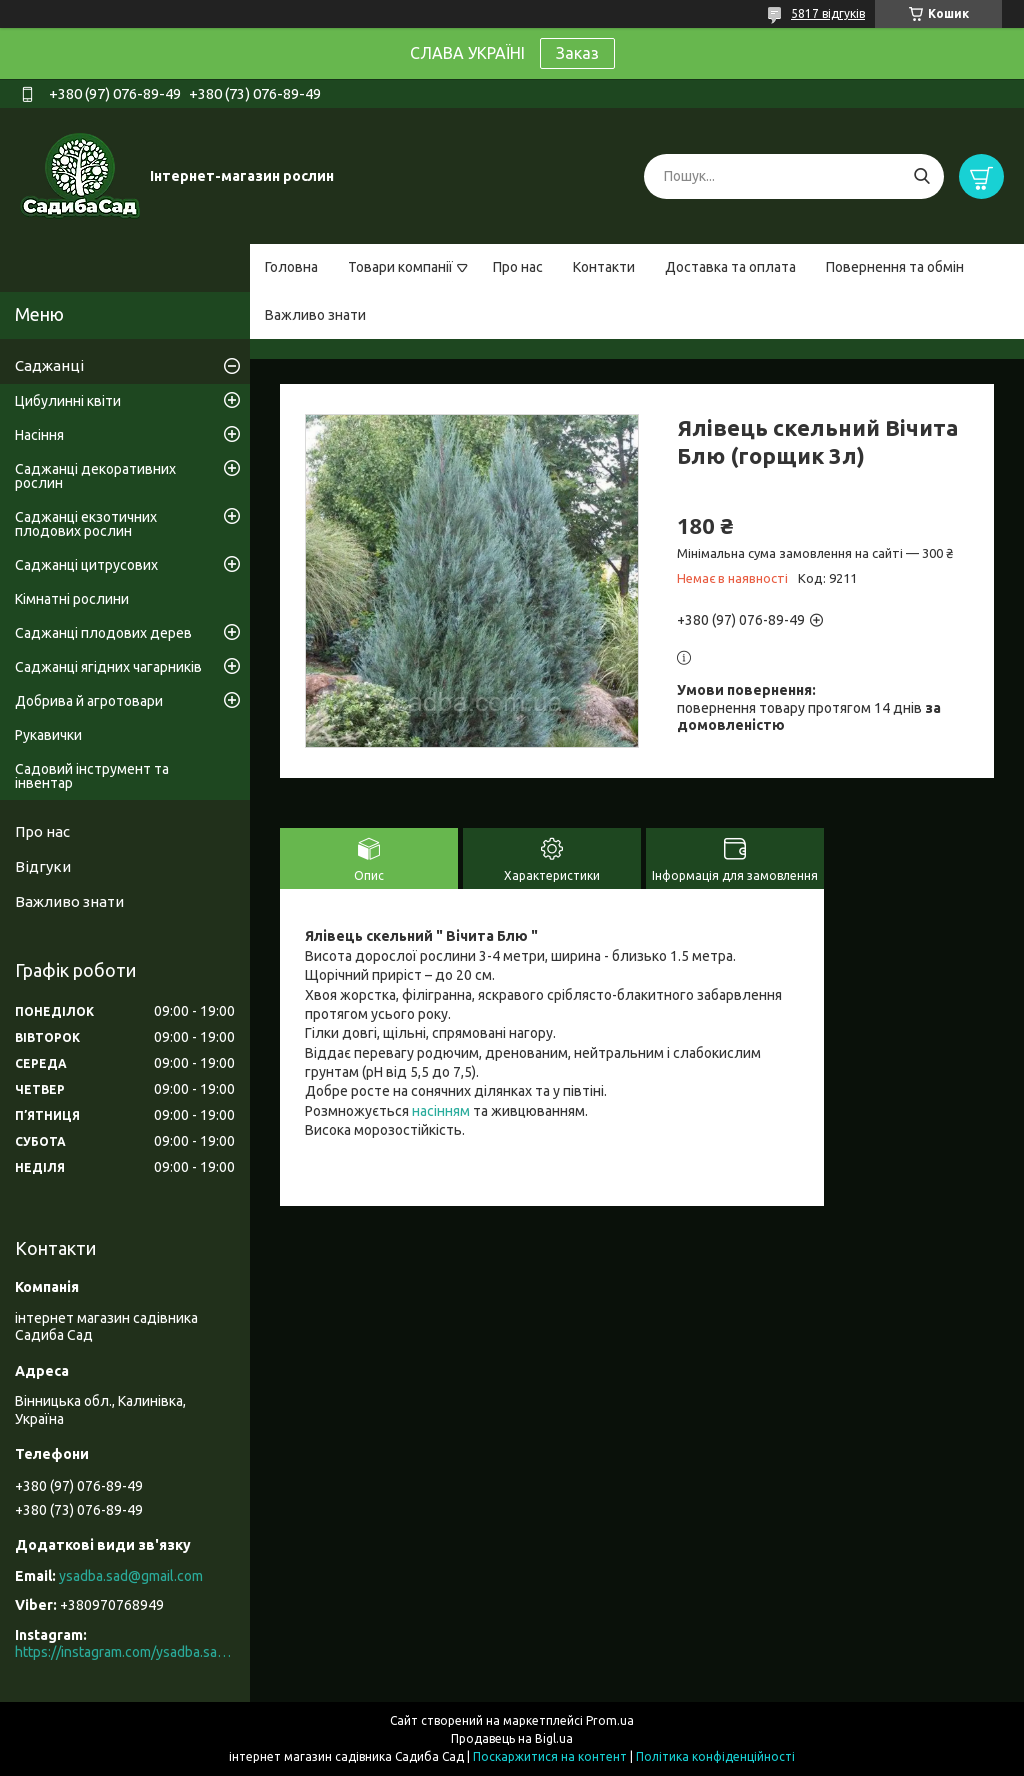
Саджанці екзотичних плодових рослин (86, 524)
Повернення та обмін (895, 267)
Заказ (577, 53)
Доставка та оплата (730, 267)
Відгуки (43, 866)
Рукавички (48, 735)
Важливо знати (315, 315)
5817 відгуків (828, 13)
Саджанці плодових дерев (103, 633)
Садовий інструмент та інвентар (92, 776)
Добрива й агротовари (89, 701)
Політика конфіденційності (715, 1756)
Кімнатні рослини (72, 599)
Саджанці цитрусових (86, 565)
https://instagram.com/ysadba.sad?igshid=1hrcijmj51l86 (125, 1652)
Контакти (604, 267)
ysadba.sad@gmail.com (131, 1576)
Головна (291, 267)
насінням (441, 1111)
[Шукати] (921, 176)
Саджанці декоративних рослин (95, 476)
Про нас (518, 267)
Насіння (39, 435)
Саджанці (49, 365)
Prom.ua (610, 1720)
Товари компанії (400, 267)
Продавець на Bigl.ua (512, 1738)
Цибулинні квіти (68, 401)
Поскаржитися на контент (550, 1756)
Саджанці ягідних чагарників (108, 667)
